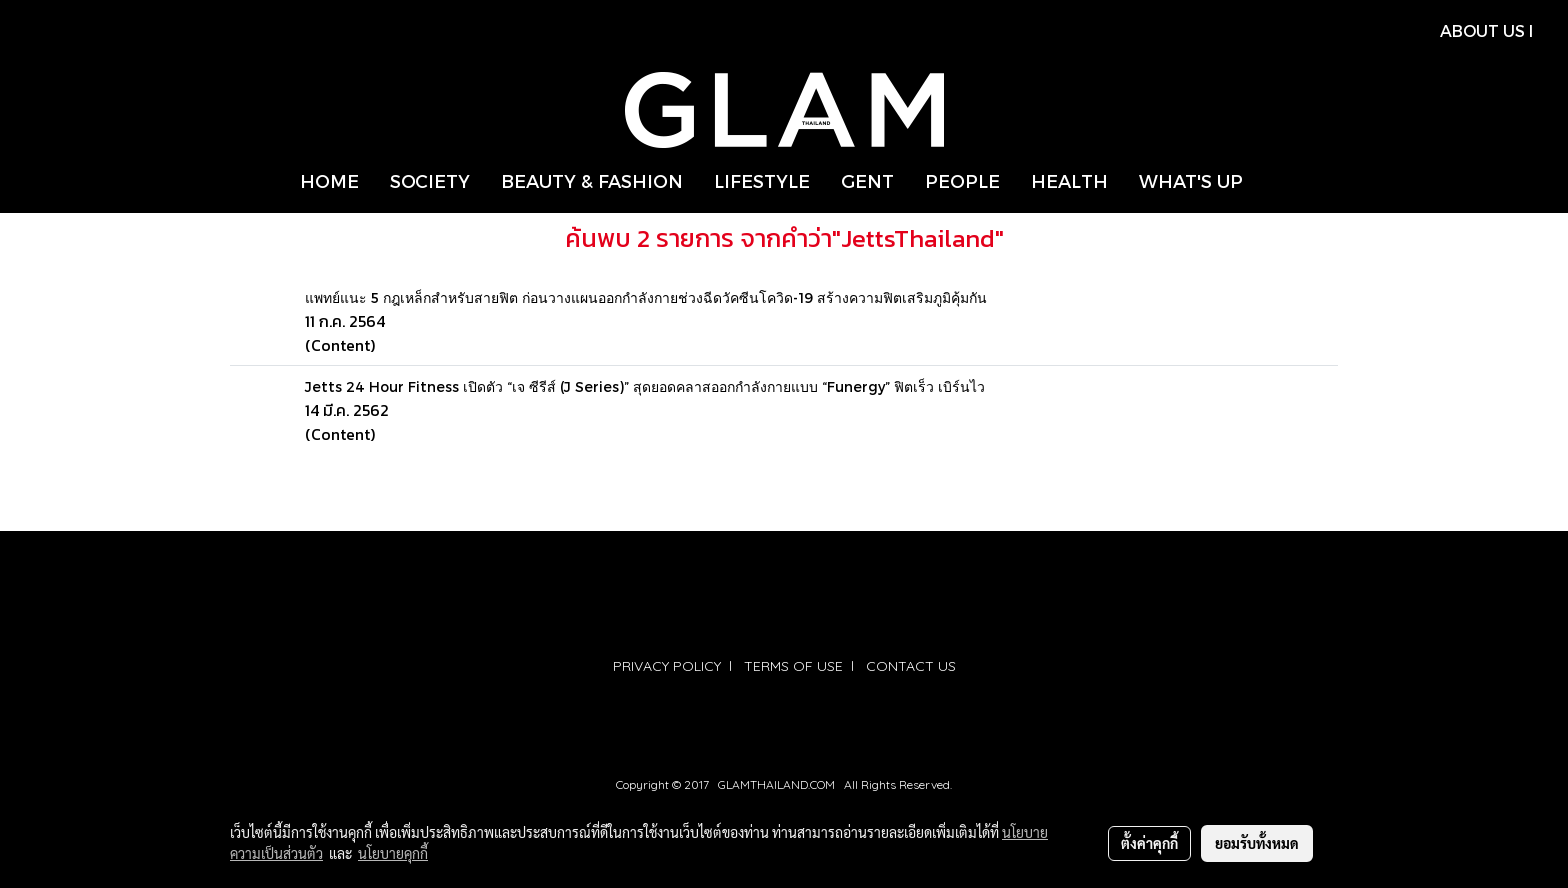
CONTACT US (911, 666)
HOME (329, 180)
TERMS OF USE (793, 666)
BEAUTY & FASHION (592, 180)
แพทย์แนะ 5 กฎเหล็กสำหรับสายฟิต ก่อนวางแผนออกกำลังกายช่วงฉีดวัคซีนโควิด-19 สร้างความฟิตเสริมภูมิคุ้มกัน (646, 297)
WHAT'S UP (1191, 180)
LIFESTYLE (762, 180)
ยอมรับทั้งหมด (1257, 843)
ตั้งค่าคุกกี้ (1149, 843)
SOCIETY (430, 180)
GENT (867, 180)
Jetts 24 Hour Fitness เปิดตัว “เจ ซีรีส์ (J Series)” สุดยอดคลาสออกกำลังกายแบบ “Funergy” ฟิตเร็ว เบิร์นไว (645, 386)
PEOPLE (962, 180)
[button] (1276, 181)
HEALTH (1069, 180)
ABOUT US (1482, 30)
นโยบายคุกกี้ (393, 853)
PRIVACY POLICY (667, 666)
